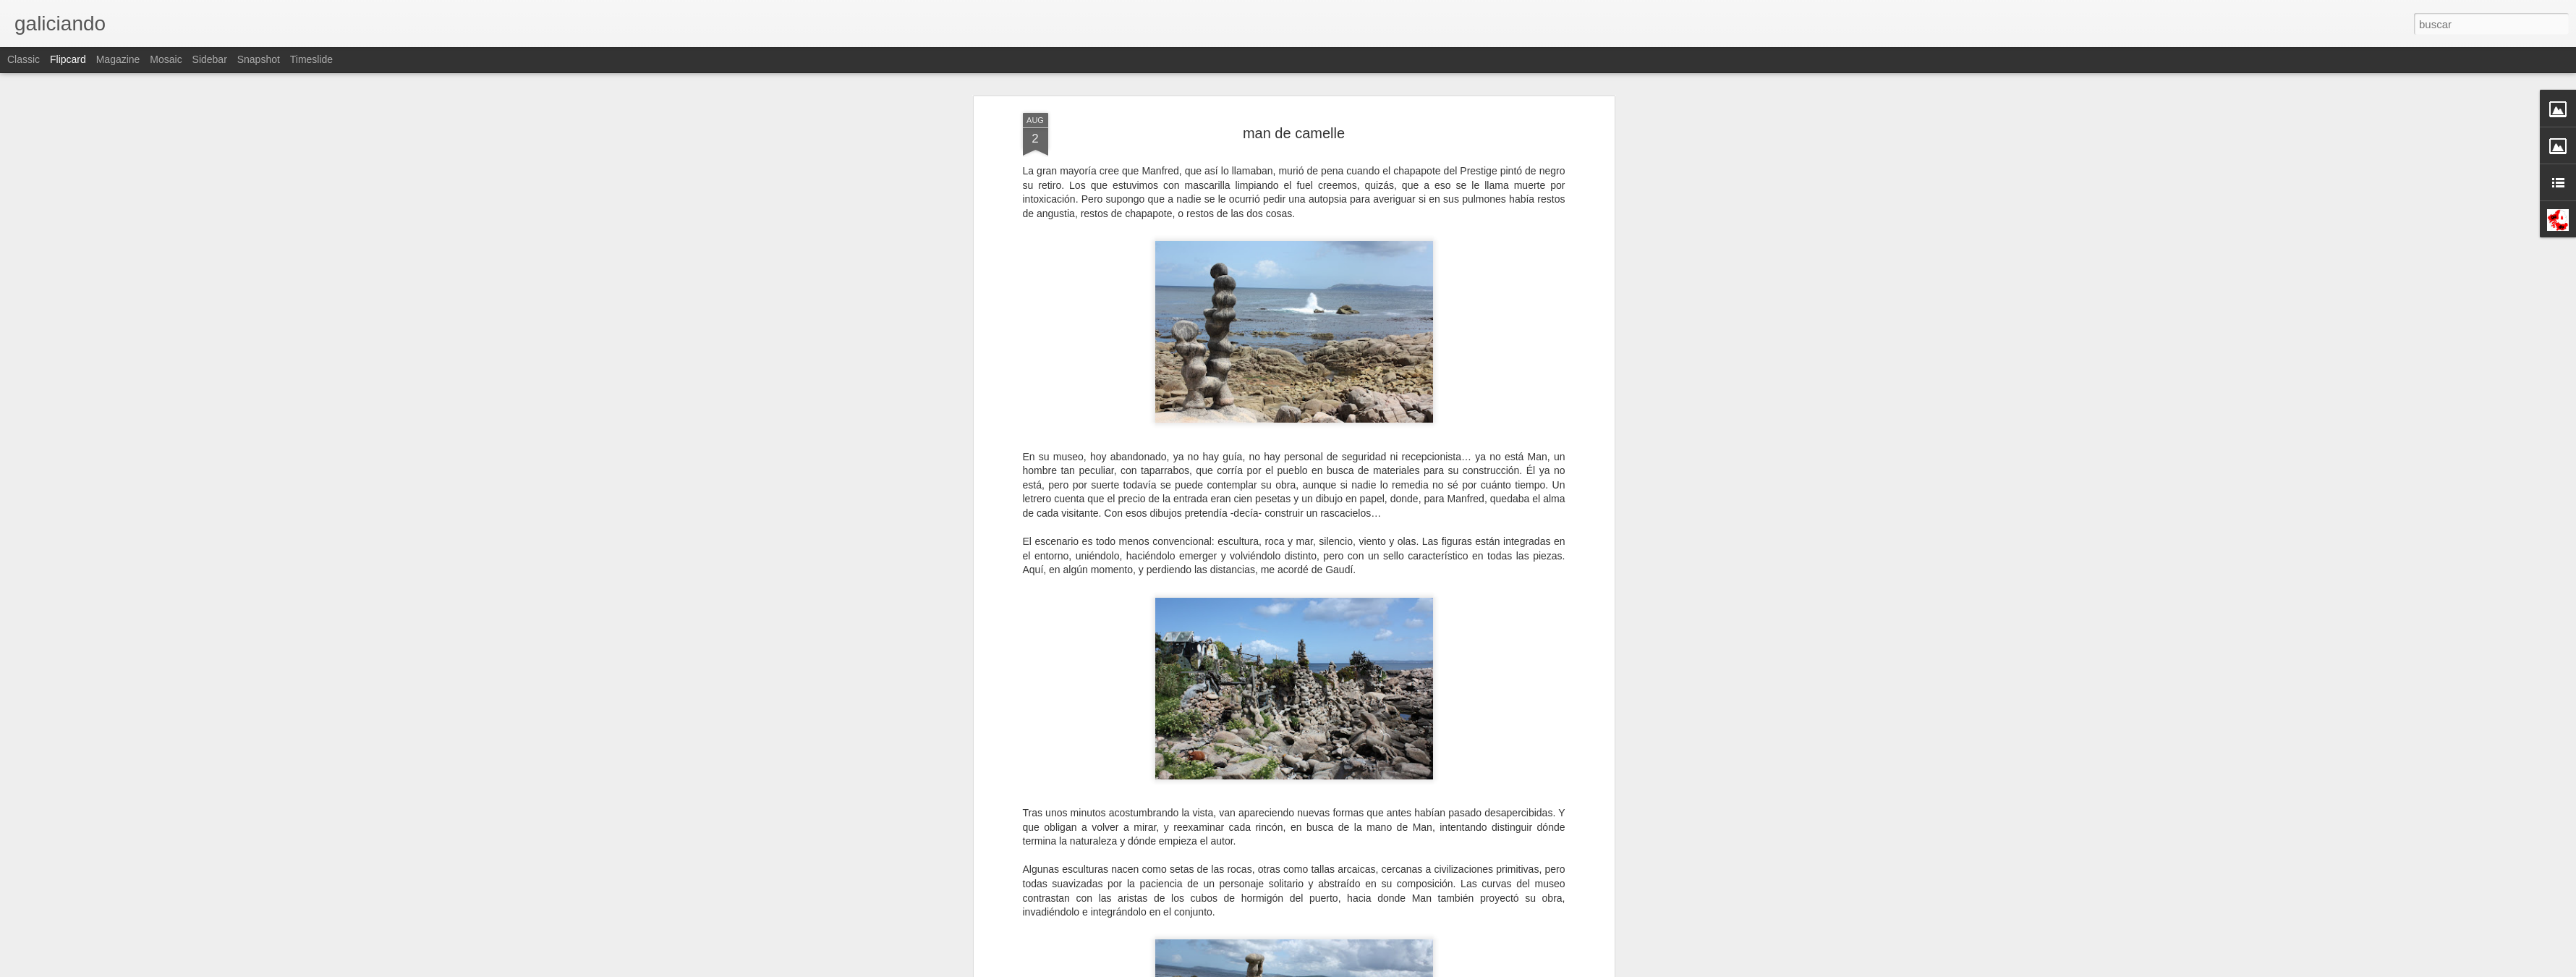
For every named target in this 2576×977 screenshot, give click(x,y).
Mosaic (166, 59)
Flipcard (68, 59)
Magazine (118, 59)
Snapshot (258, 59)
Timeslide (311, 59)
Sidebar (209, 59)
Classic (23, 59)
